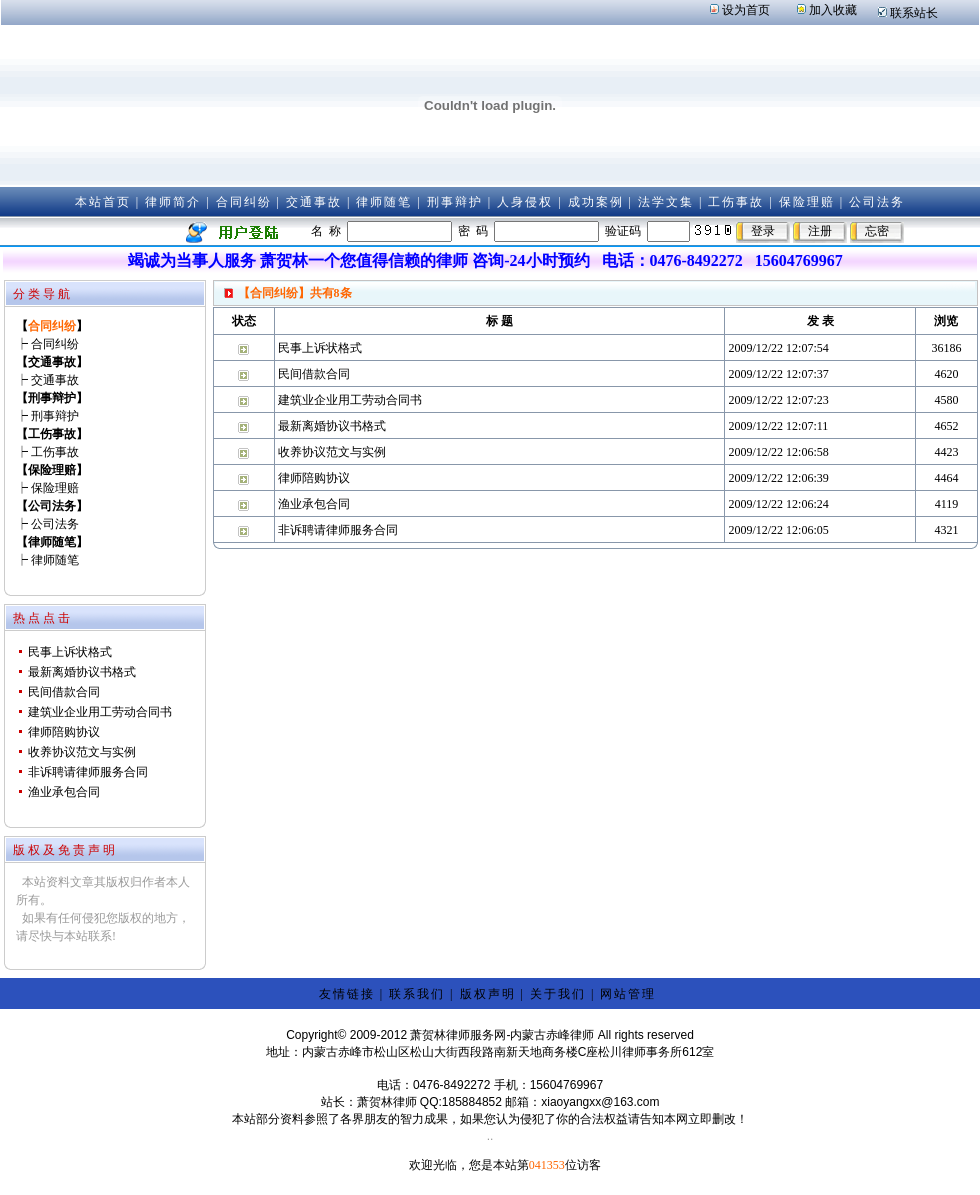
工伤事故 (736, 202)
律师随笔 (384, 202)
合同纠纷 (244, 202)
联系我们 (417, 994)
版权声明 (488, 994)
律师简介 (173, 202)
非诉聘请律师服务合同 (88, 772)
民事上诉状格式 (70, 652)
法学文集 (666, 202)
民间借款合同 (64, 692)
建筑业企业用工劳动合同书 (100, 712)
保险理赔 (807, 202)
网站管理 (628, 994)
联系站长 (914, 13)
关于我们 (558, 994)
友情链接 (347, 994)
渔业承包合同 (64, 792)
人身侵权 (525, 202)
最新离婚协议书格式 (82, 672)
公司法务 (877, 202)
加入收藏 (833, 10)
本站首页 (103, 202)
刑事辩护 (455, 202)
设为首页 (746, 10)
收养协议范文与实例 (82, 752)
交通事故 (314, 202)
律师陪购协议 (64, 732)
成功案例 (596, 202)
